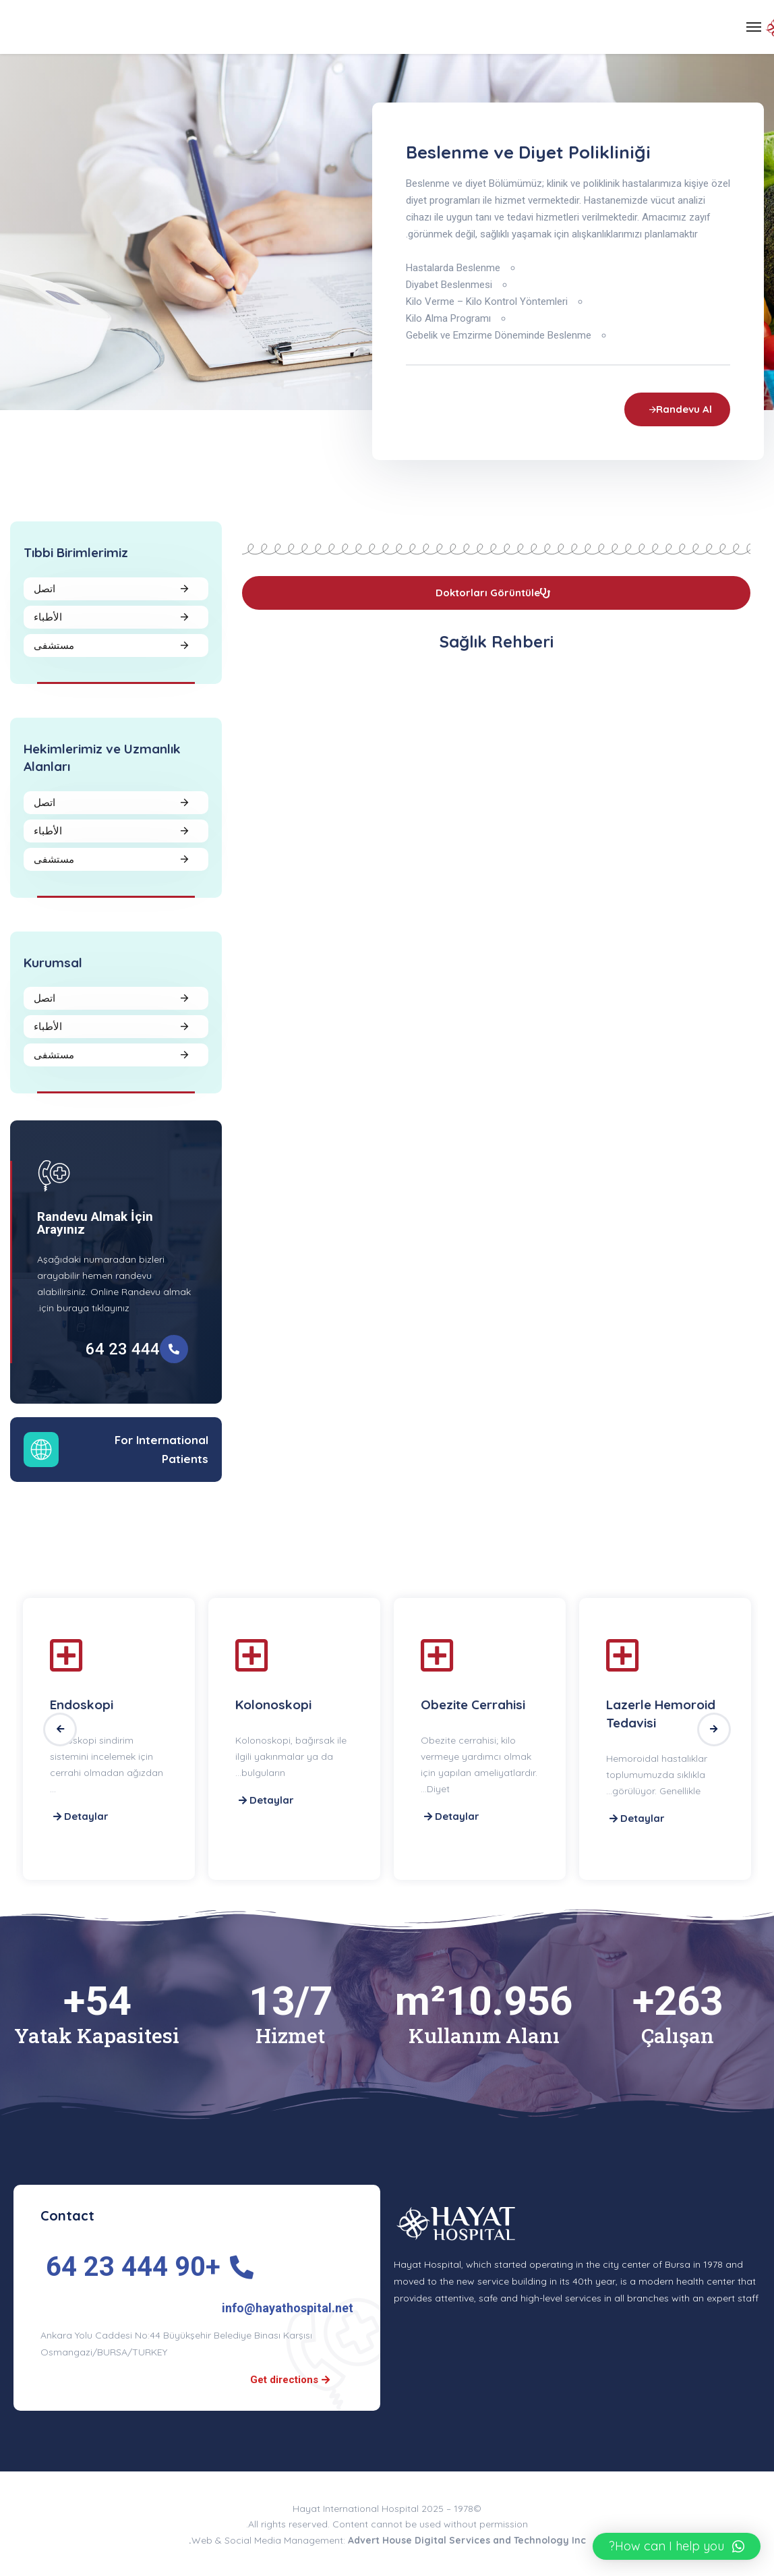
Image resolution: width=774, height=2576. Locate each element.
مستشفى (54, 645)
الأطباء (48, 616)
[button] (677, 2546)
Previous (60, 1729)
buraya (73, 1308)
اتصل (44, 588)
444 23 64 (123, 1349)
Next (714, 1729)
